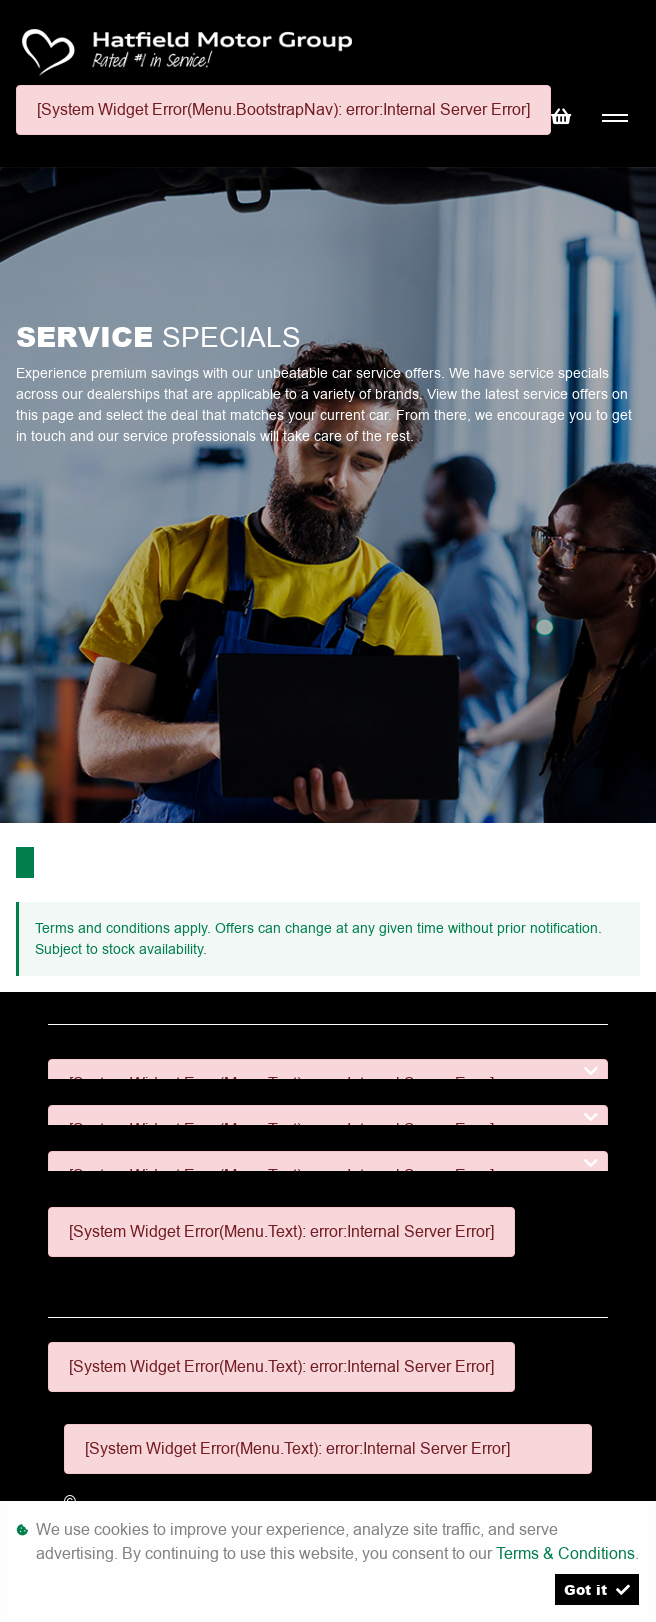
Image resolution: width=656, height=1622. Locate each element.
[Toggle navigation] (614, 118)
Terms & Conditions (565, 1553)
